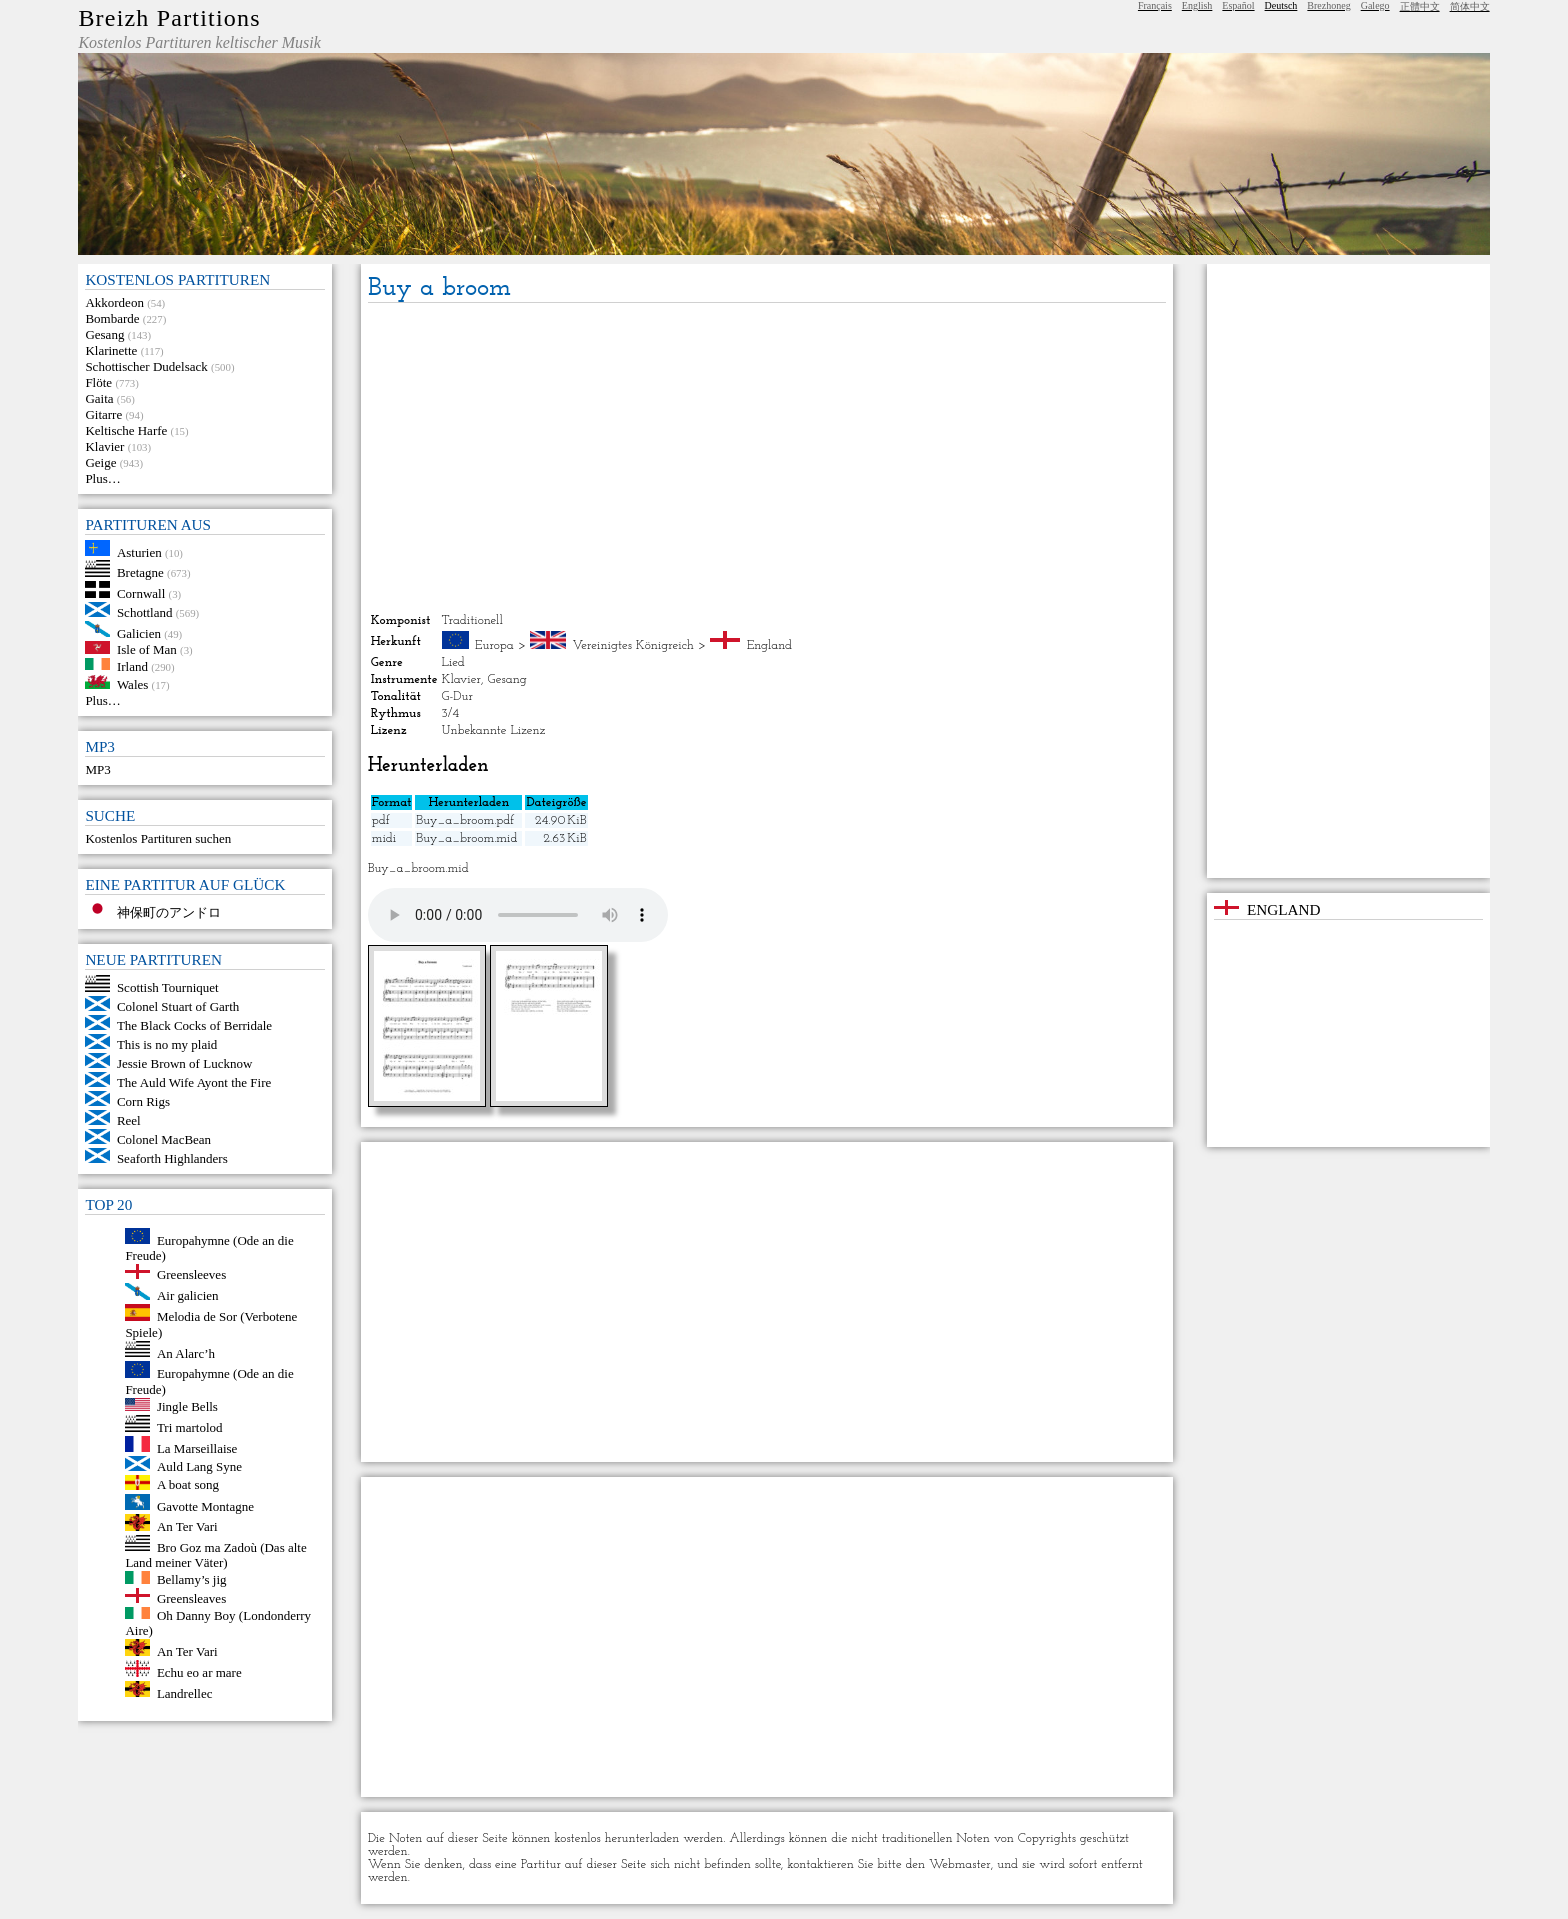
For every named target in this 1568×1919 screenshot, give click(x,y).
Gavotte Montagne (205, 1505)
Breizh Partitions (169, 18)
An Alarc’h (186, 1352)
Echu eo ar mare (199, 1672)
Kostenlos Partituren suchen (158, 838)
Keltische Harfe (126, 430)
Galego (1375, 5)
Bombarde (112, 318)
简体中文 (1470, 6)
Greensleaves (191, 1598)
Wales (132, 684)
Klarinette (111, 350)
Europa (494, 645)
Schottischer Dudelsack (146, 366)
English (1197, 5)
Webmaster (960, 1864)
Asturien (139, 551)
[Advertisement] (767, 458)
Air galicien (188, 1295)
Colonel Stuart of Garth (178, 1006)
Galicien (139, 632)
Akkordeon (114, 302)
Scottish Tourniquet (168, 987)
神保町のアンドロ (169, 912)
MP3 (97, 769)
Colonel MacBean (164, 1139)
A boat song (188, 1485)
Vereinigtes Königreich (633, 645)
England (769, 645)
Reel (129, 1120)
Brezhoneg (1328, 5)
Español (1238, 5)
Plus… (102, 478)
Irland (132, 665)
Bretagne (140, 572)
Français (1155, 5)
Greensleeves (191, 1274)
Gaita (99, 398)
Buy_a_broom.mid (466, 838)
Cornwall (141, 593)
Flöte (98, 382)
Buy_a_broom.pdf (465, 820)
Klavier (104, 446)
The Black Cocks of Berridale (194, 1025)
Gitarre (103, 414)
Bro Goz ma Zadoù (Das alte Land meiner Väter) (215, 1554)
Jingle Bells (187, 1406)
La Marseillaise (197, 1447)
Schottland (145, 612)
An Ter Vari (187, 1526)
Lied (453, 662)
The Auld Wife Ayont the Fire (194, 1082)
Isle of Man (147, 649)
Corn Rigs (143, 1101)
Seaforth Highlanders (172, 1158)
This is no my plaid (167, 1044)
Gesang (104, 334)
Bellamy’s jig (192, 1579)
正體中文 (1420, 6)
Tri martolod (190, 1427)
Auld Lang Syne (199, 1466)
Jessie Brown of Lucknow (184, 1063)
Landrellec (185, 1692)
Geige (100, 462)
